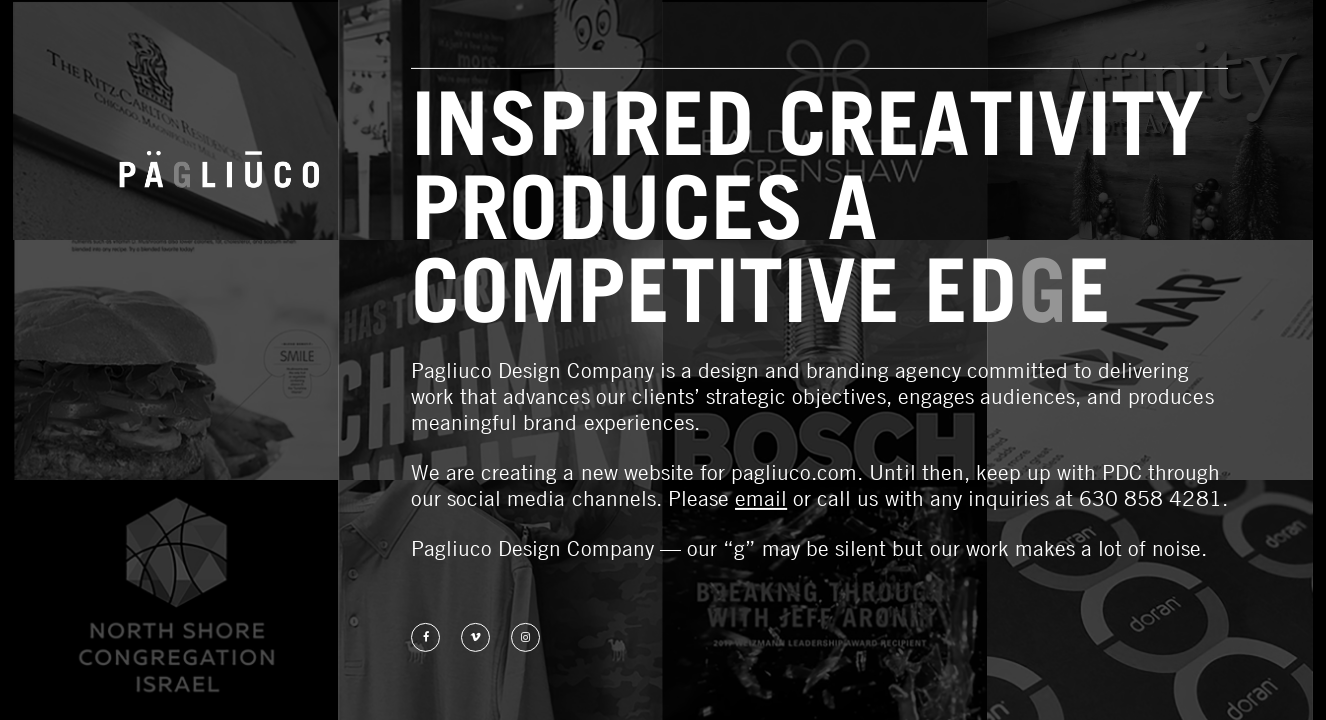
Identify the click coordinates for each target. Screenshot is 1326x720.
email (761, 498)
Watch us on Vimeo (475, 637)
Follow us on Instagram (525, 637)
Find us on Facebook (425, 637)
